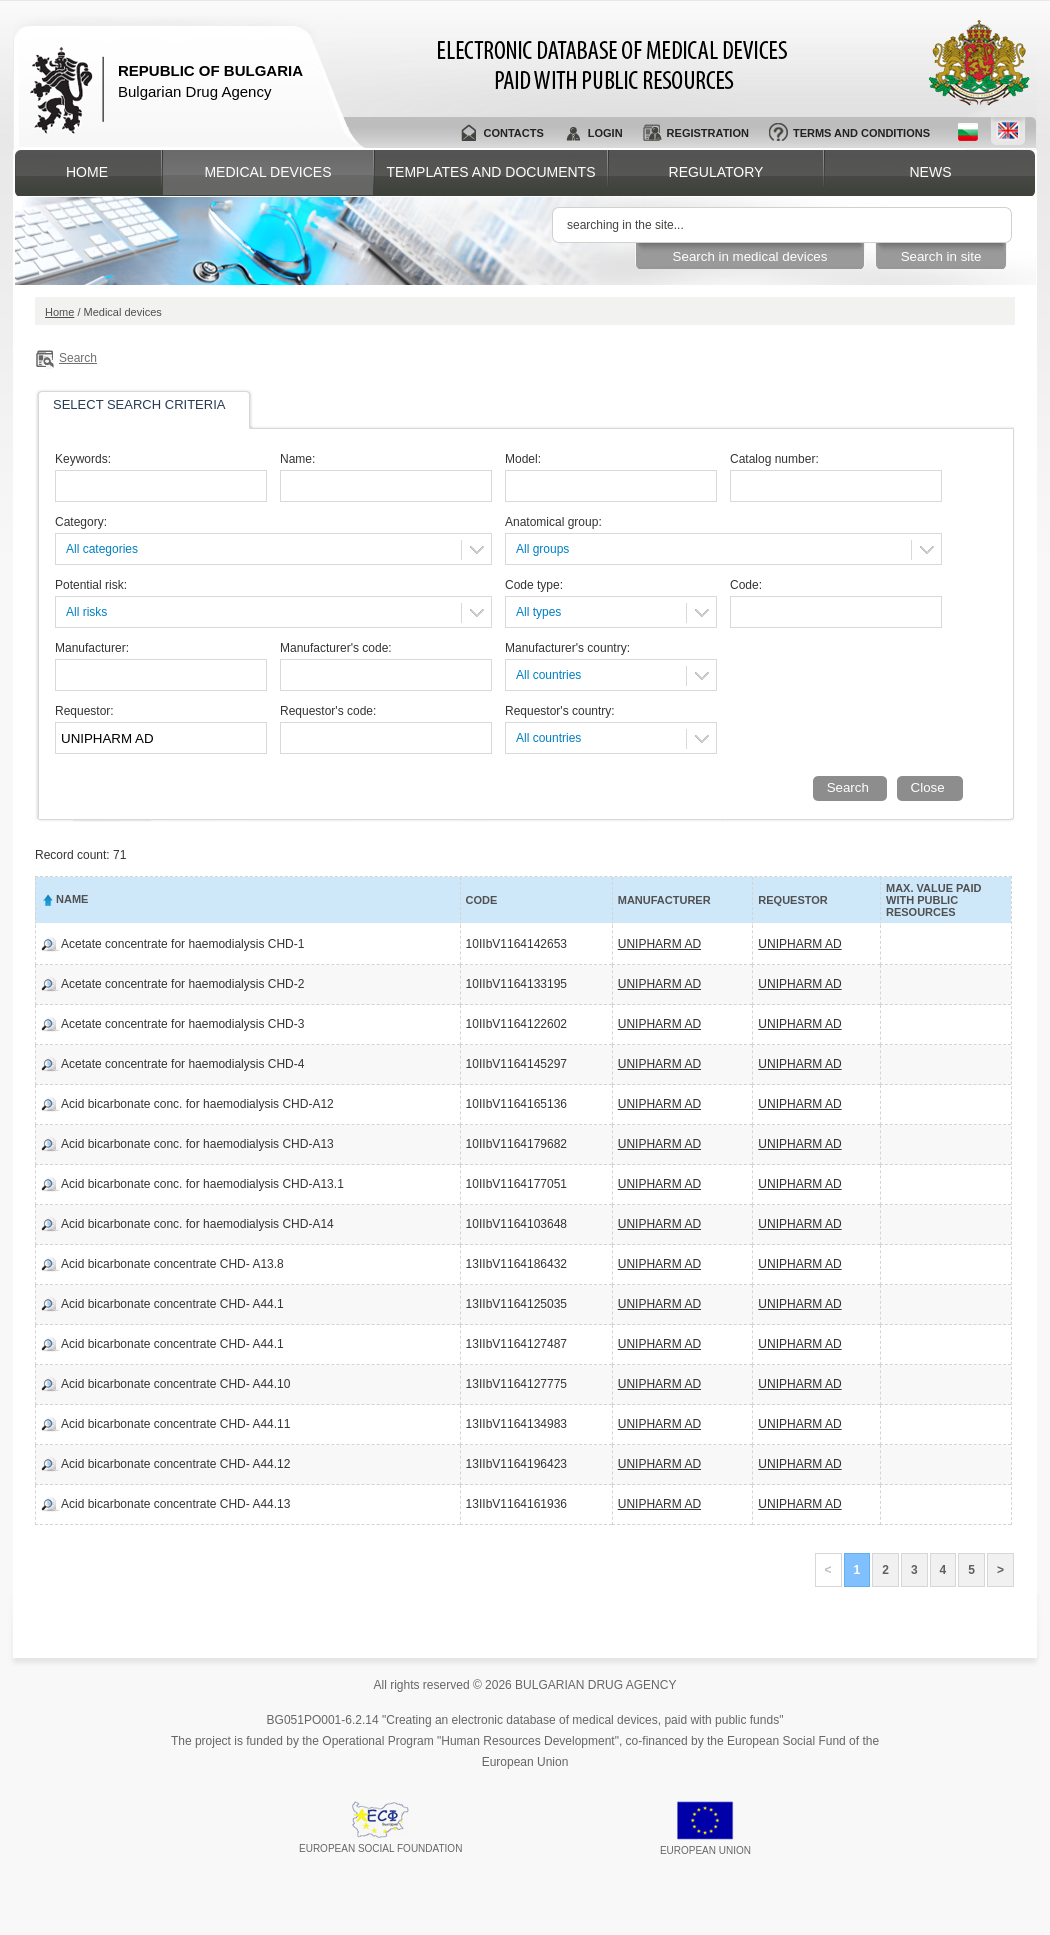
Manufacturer (664, 900)
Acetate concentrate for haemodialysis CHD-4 (182, 1064)
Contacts (513, 133)
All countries (548, 675)
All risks (86, 612)
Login (605, 133)
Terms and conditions (861, 133)
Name (72, 899)
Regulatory (716, 172)
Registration (708, 133)
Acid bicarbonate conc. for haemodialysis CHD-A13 (197, 1144)
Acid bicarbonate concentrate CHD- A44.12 (175, 1464)
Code (482, 900)
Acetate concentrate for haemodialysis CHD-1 (182, 944)
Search (78, 358)
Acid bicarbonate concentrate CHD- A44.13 (175, 1504)
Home (87, 172)
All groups (542, 549)
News (931, 172)
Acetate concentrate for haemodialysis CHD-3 (182, 1024)
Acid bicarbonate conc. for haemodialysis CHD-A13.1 (202, 1184)
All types (538, 612)
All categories (102, 549)
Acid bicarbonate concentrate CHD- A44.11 (175, 1424)
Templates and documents (491, 172)
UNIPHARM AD (659, 944)
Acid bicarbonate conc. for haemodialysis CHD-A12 (197, 1104)
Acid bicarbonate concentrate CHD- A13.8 (172, 1264)
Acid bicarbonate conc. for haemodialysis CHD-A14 (197, 1224)
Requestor (792, 900)
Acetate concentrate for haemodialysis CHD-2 (182, 984)
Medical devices (267, 172)
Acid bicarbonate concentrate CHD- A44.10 (175, 1384)
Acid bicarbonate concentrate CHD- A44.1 (172, 1304)
